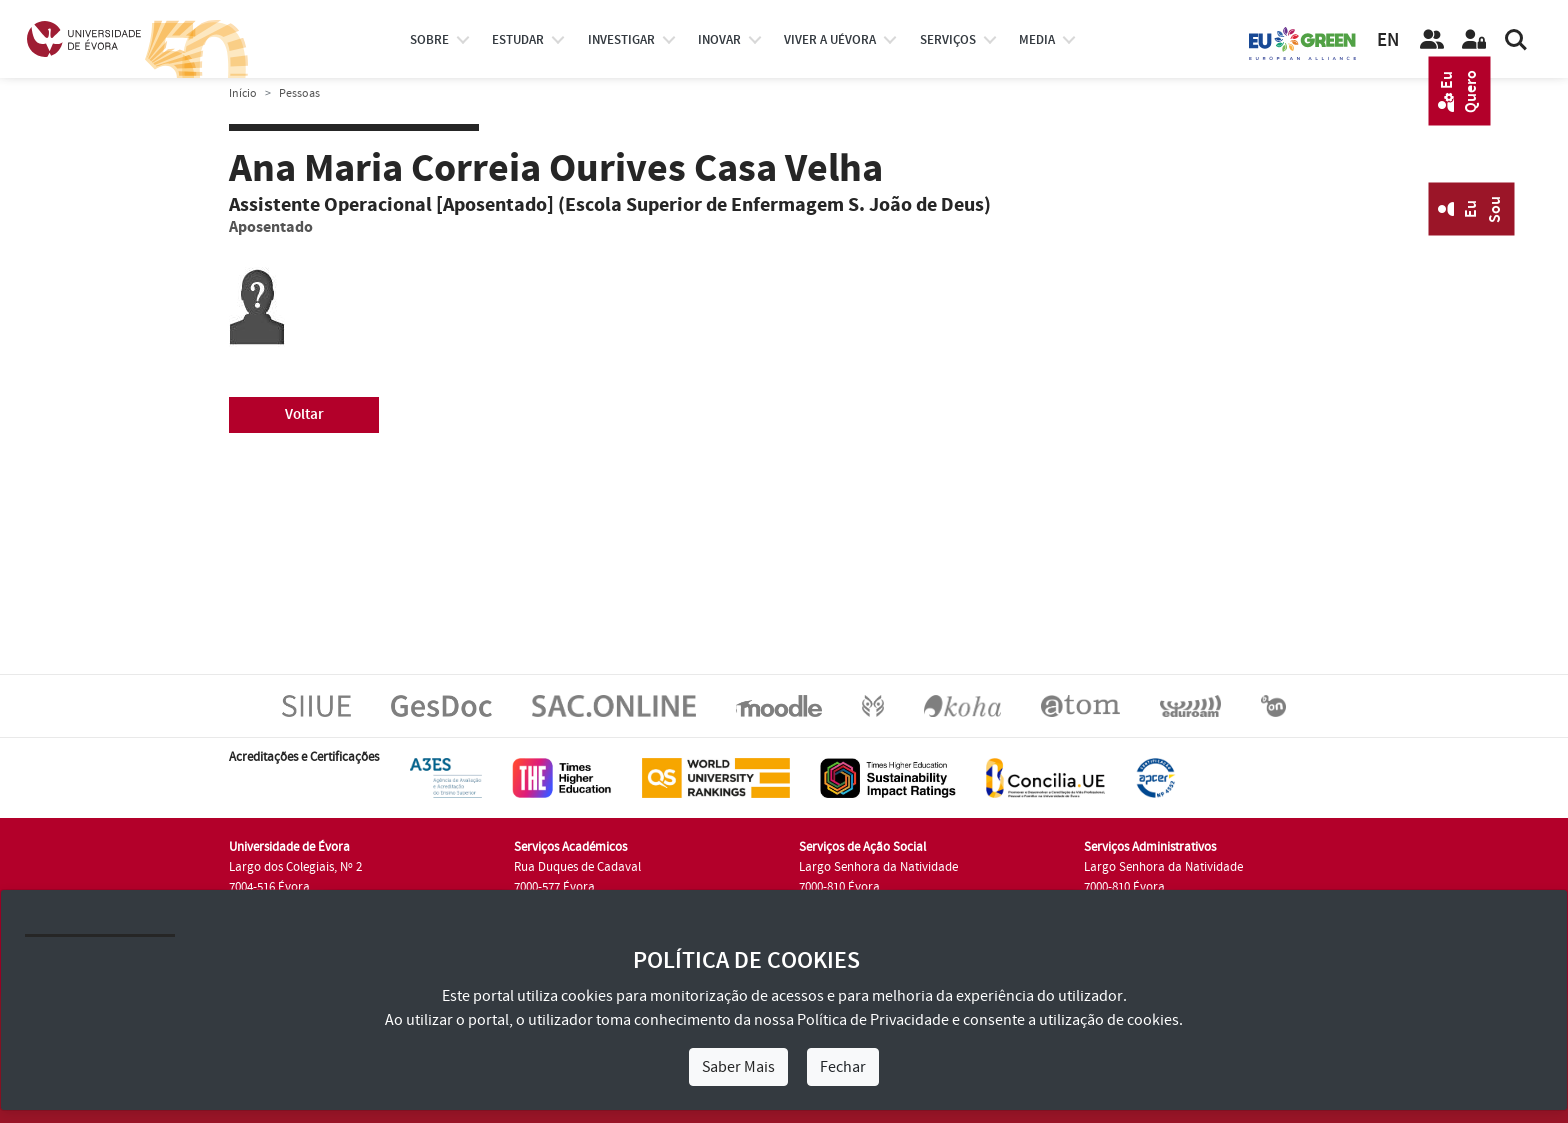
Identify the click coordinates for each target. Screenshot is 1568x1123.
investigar (621, 40)
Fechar (843, 1067)
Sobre (429, 40)
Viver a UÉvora (830, 40)
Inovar (719, 40)
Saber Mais (738, 1067)
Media (1037, 40)
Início (243, 93)
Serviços (948, 40)
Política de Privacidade (873, 1020)
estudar (518, 40)
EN (1388, 40)
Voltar (304, 414)
